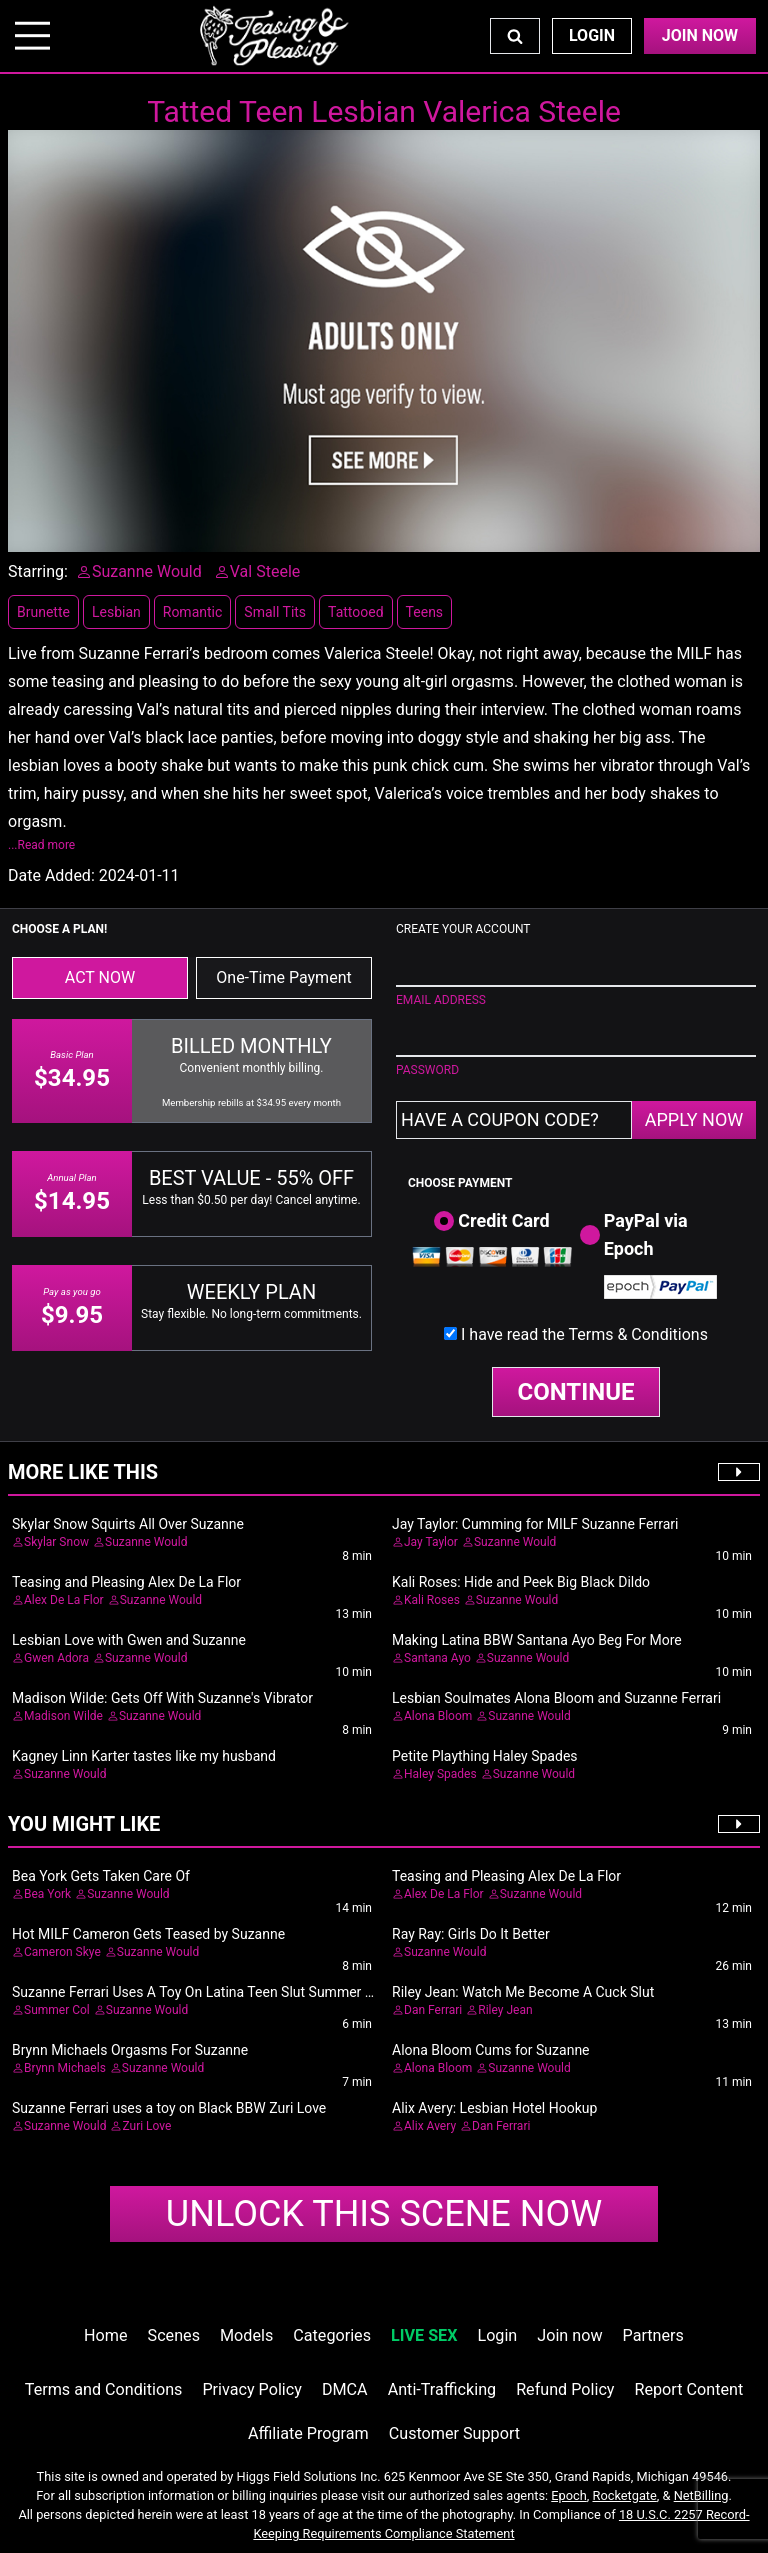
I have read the (584, 1334)
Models (246, 2335)
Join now (569, 2335)
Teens (424, 612)
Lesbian (116, 612)
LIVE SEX (424, 2335)
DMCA (345, 2389)
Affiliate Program (308, 2433)
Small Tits (275, 612)
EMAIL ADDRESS (441, 1000)
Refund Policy (565, 2389)
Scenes (174, 2335)
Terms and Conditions (104, 2389)
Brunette (43, 612)
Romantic (193, 612)
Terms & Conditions (638, 1334)
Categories (332, 2335)
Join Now (700, 35)
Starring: (38, 571)
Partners (653, 2335)
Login (592, 35)
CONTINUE (576, 1392)
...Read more (41, 845)
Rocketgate (625, 2495)
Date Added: (51, 875)
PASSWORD (427, 1070)
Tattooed (356, 612)
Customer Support (454, 2433)
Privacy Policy (251, 2389)
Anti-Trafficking (442, 2389)
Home (105, 2335)
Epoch (569, 2495)
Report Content (689, 2389)
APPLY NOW (694, 1119)
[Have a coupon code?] (514, 1120)
